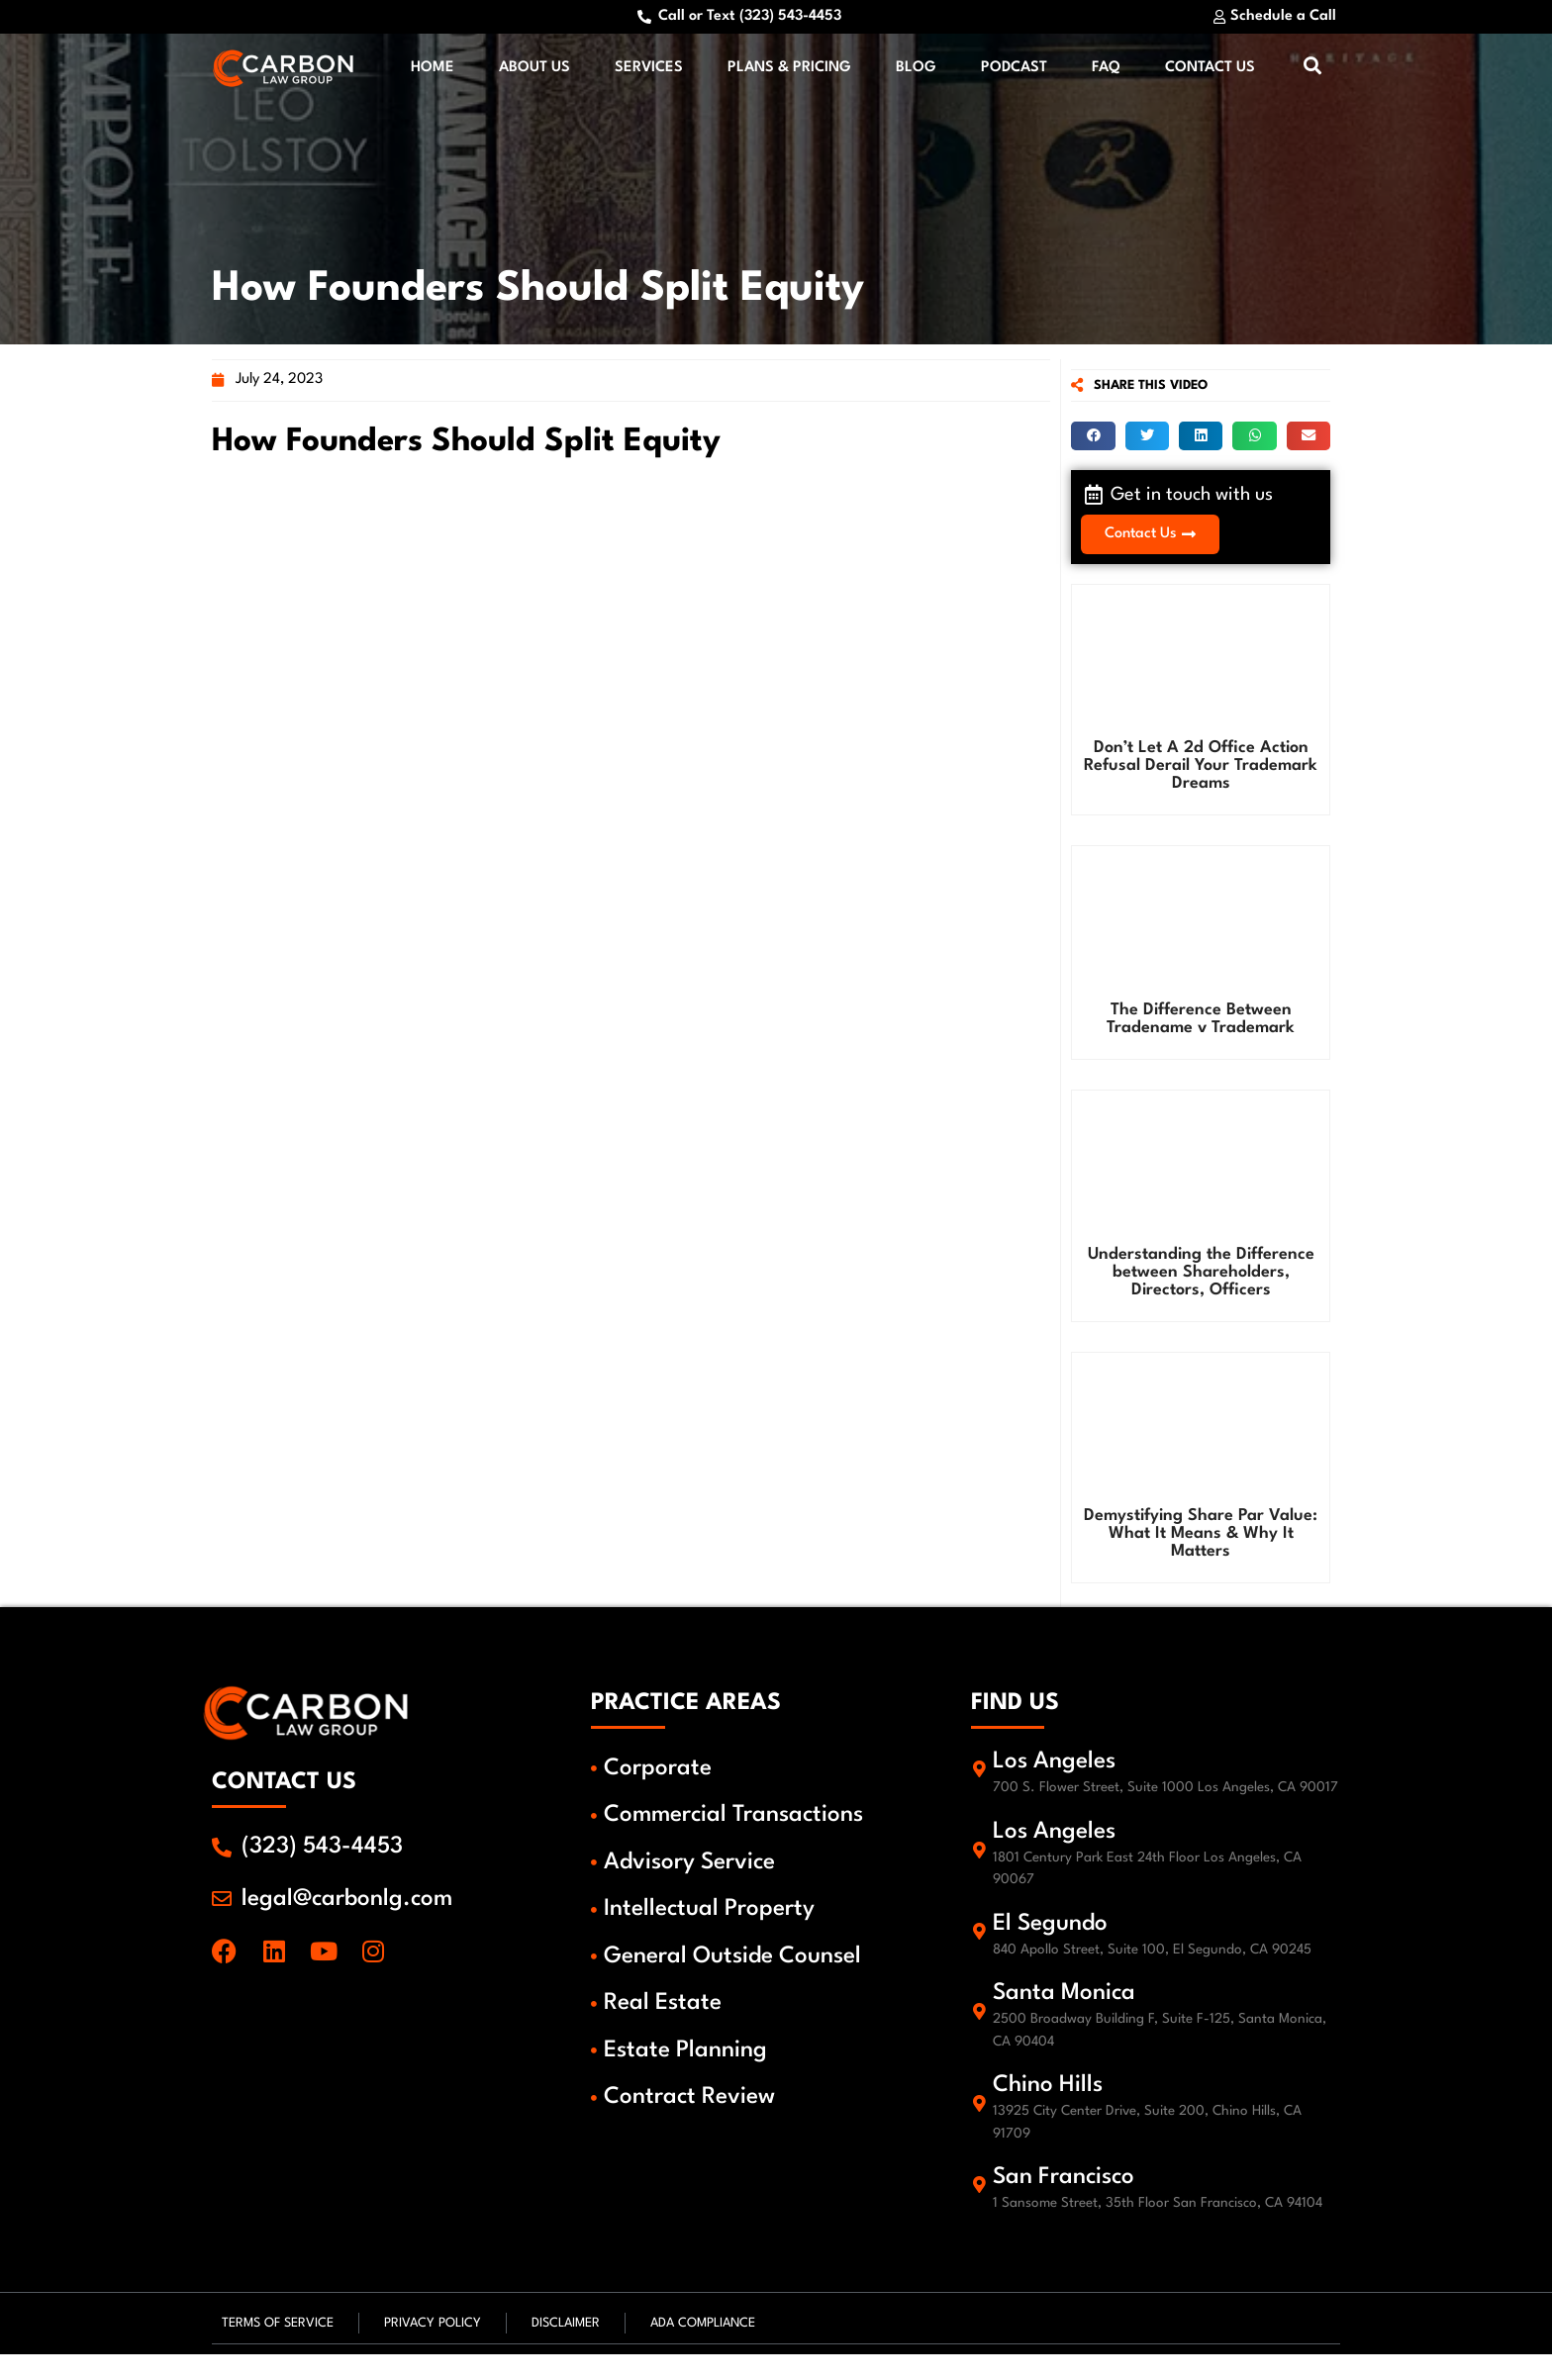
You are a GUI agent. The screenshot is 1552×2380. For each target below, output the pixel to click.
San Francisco (1066, 2205)
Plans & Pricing (789, 70)
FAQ (1106, 70)
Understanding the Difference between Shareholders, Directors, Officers (1201, 1276)
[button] (1093, 441)
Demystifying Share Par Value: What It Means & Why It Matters (1200, 1538)
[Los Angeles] (981, 1785)
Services (649, 70)
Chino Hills (1051, 2113)
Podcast (1014, 70)
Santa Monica (1067, 2021)
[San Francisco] (981, 2212)
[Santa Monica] (981, 2038)
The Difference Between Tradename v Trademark (1201, 1023)
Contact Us (1210, 70)
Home (432, 70)
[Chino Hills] (981, 2131)
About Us (534, 70)
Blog (916, 70)
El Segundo (1053, 1950)
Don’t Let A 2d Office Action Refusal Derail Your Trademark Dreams (1200, 770)
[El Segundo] (981, 1957)
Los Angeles (1057, 1766)
